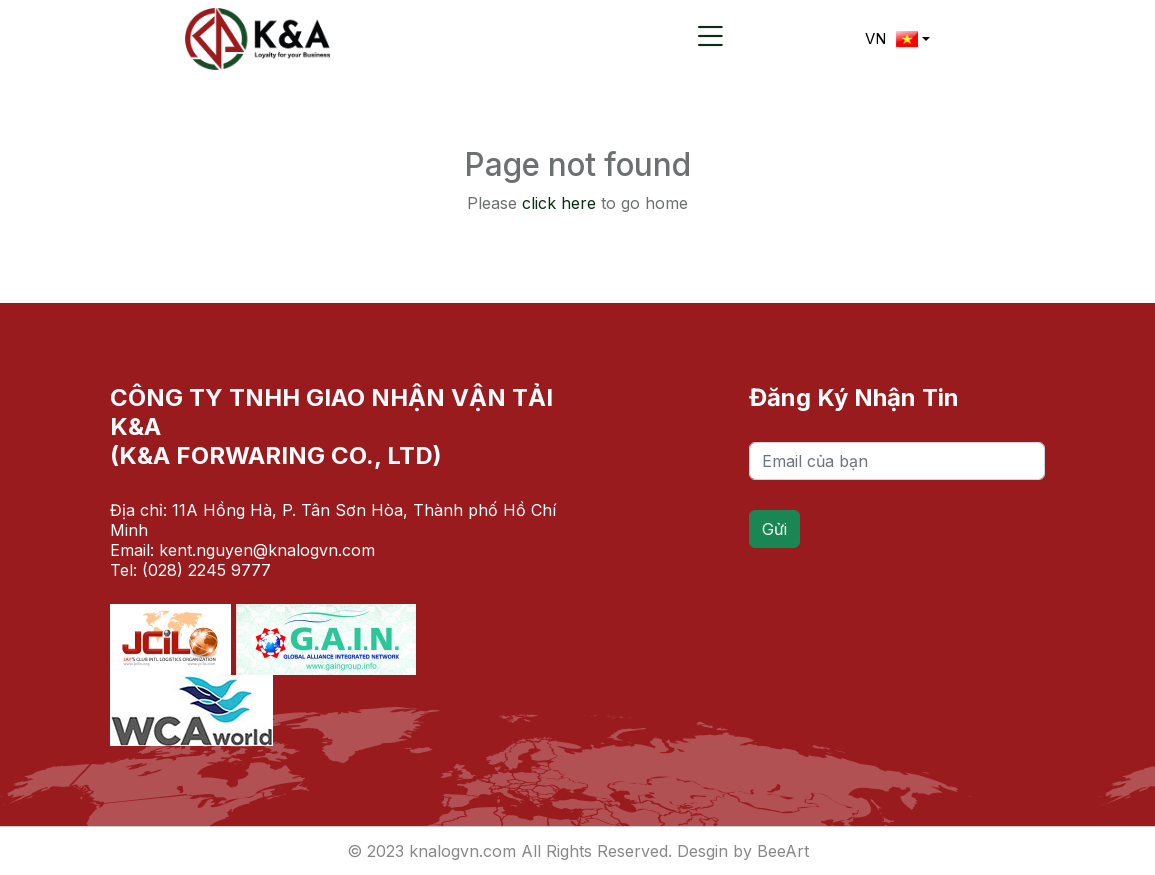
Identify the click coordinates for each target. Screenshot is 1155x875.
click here (559, 203)
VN (891, 38)
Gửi (774, 529)
